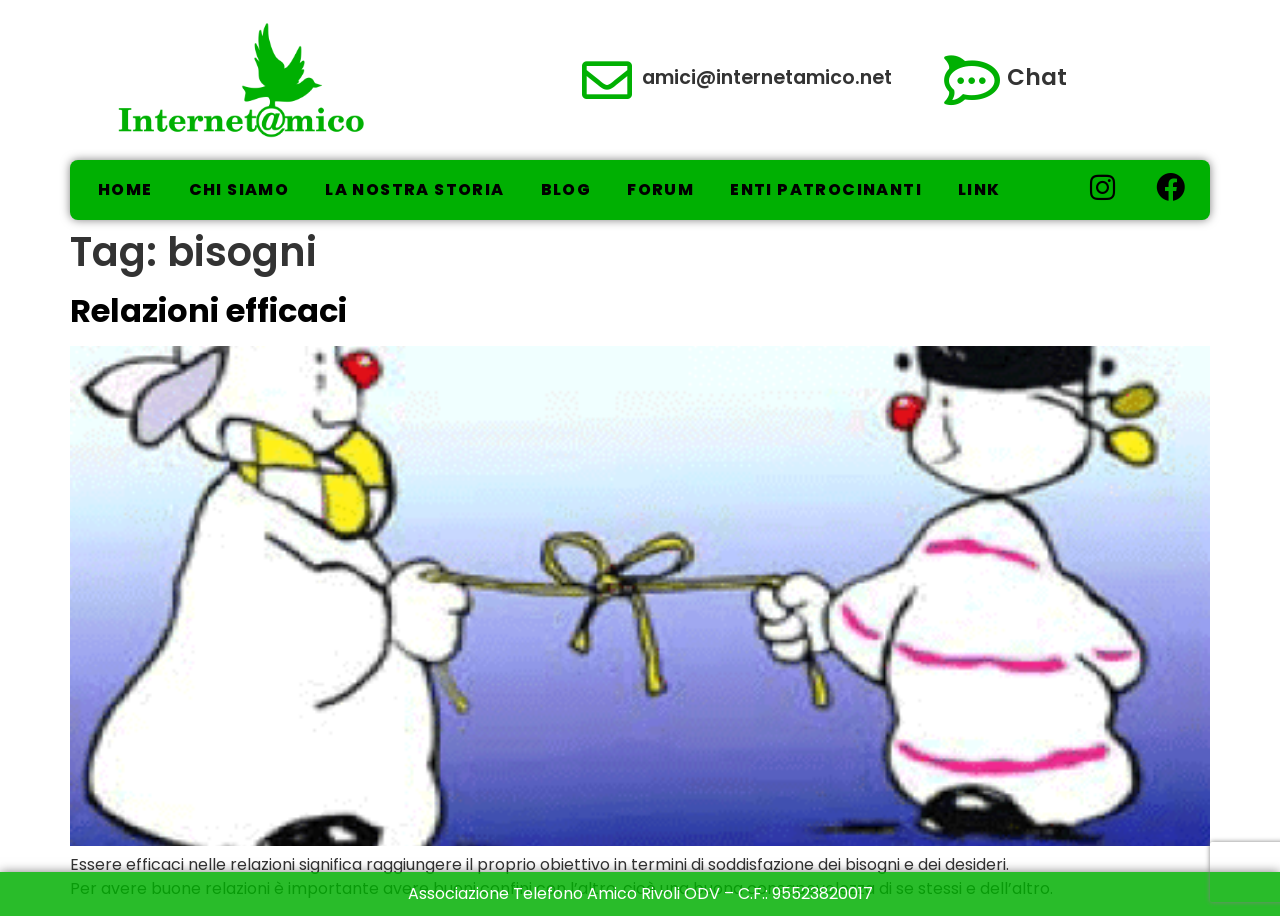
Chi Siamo (239, 189)
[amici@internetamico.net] (607, 80)
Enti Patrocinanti (826, 189)
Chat (1037, 77)
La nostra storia (414, 189)
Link (979, 189)
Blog (566, 189)
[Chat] (972, 80)
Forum (660, 189)
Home (125, 189)
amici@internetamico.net (767, 77)
